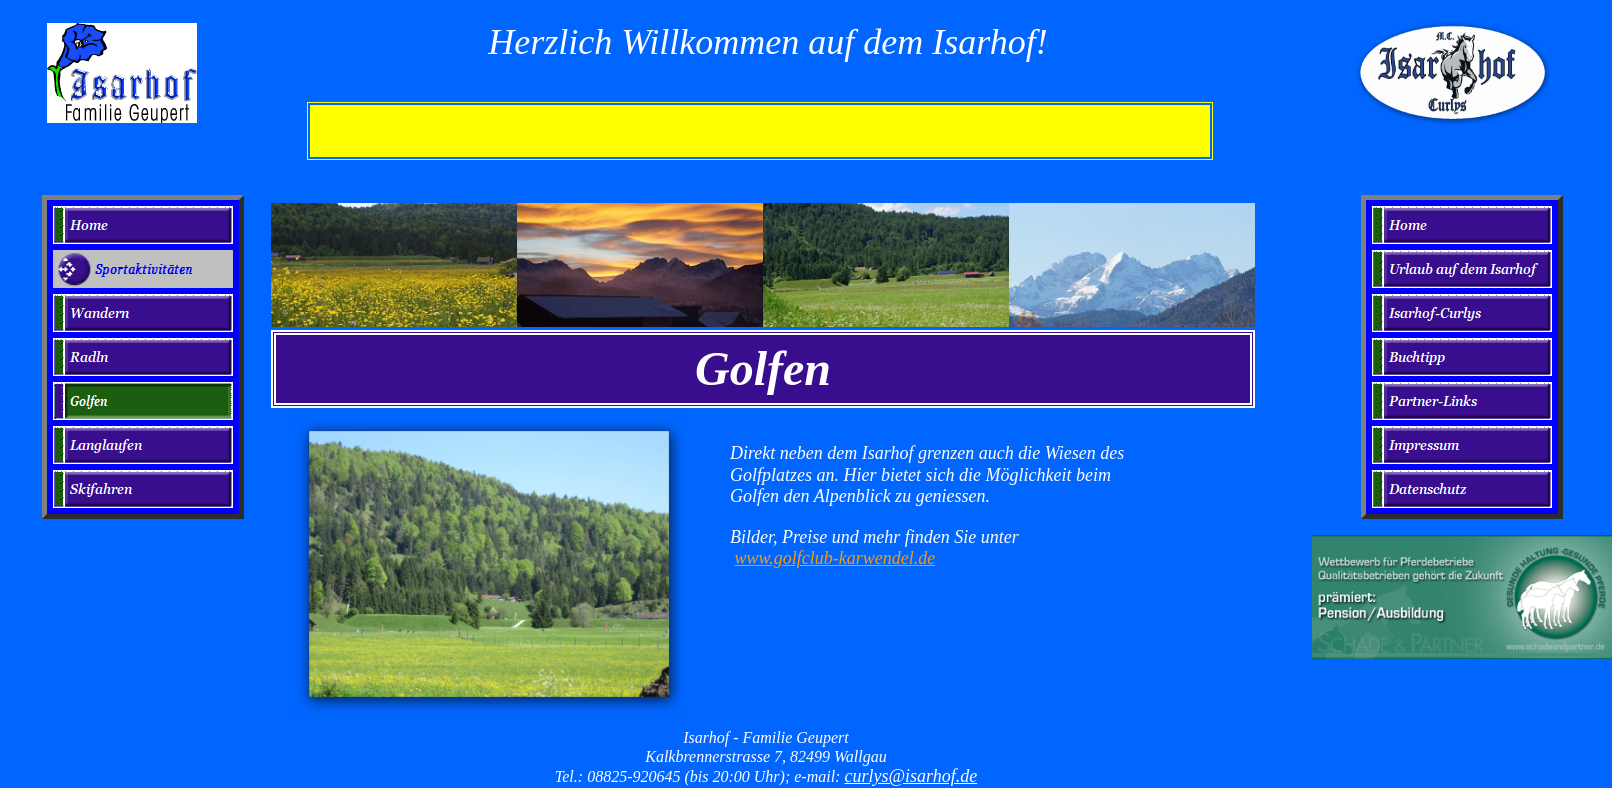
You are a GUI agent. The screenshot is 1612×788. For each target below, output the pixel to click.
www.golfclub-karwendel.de (835, 558)
